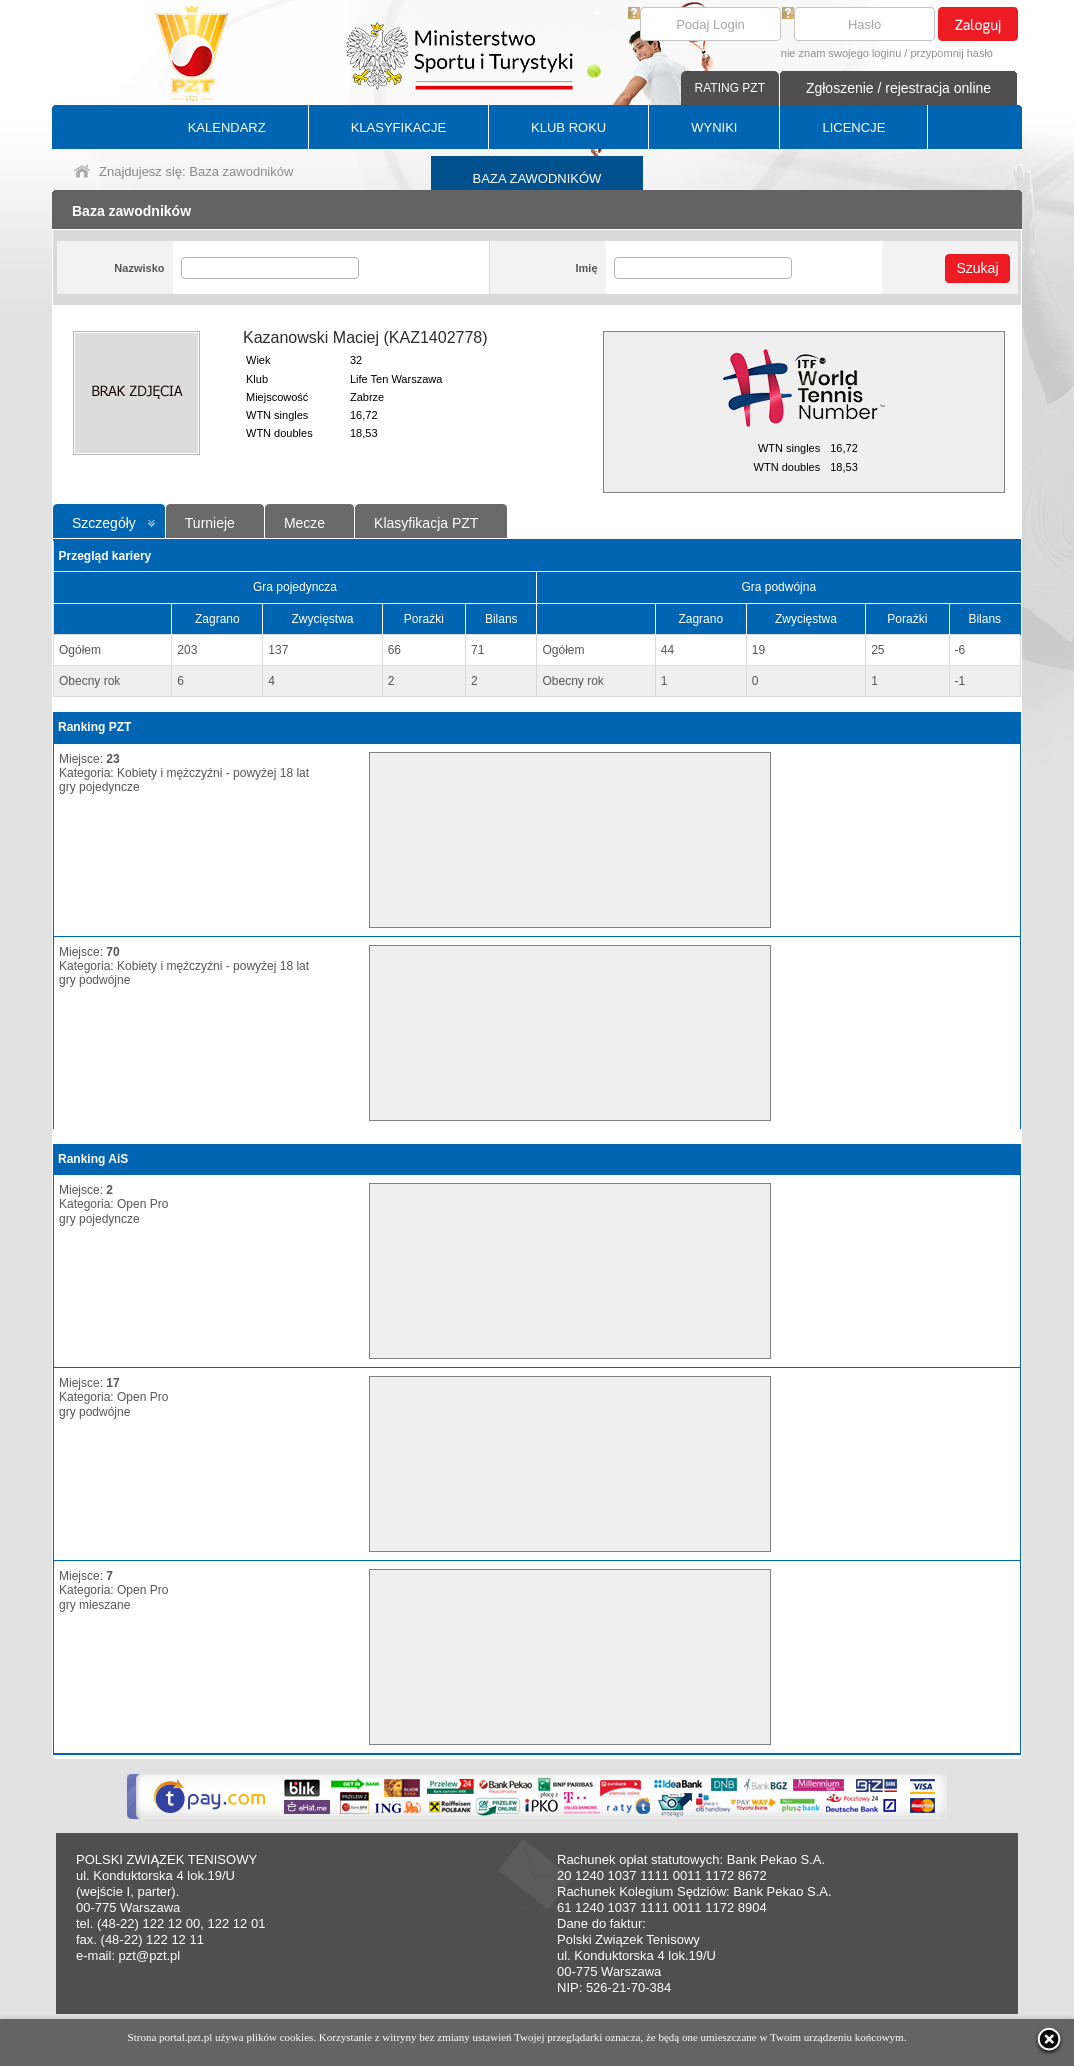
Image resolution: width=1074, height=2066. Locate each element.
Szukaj (977, 268)
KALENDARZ (227, 127)
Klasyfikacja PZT (426, 523)
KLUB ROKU (568, 127)
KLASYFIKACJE (398, 127)
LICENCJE (853, 127)
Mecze (304, 523)
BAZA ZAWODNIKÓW (537, 178)
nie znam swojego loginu (841, 53)
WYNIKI (714, 127)
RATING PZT (730, 88)
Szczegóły (104, 523)
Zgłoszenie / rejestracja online (898, 88)
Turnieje (210, 523)
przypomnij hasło (951, 53)
